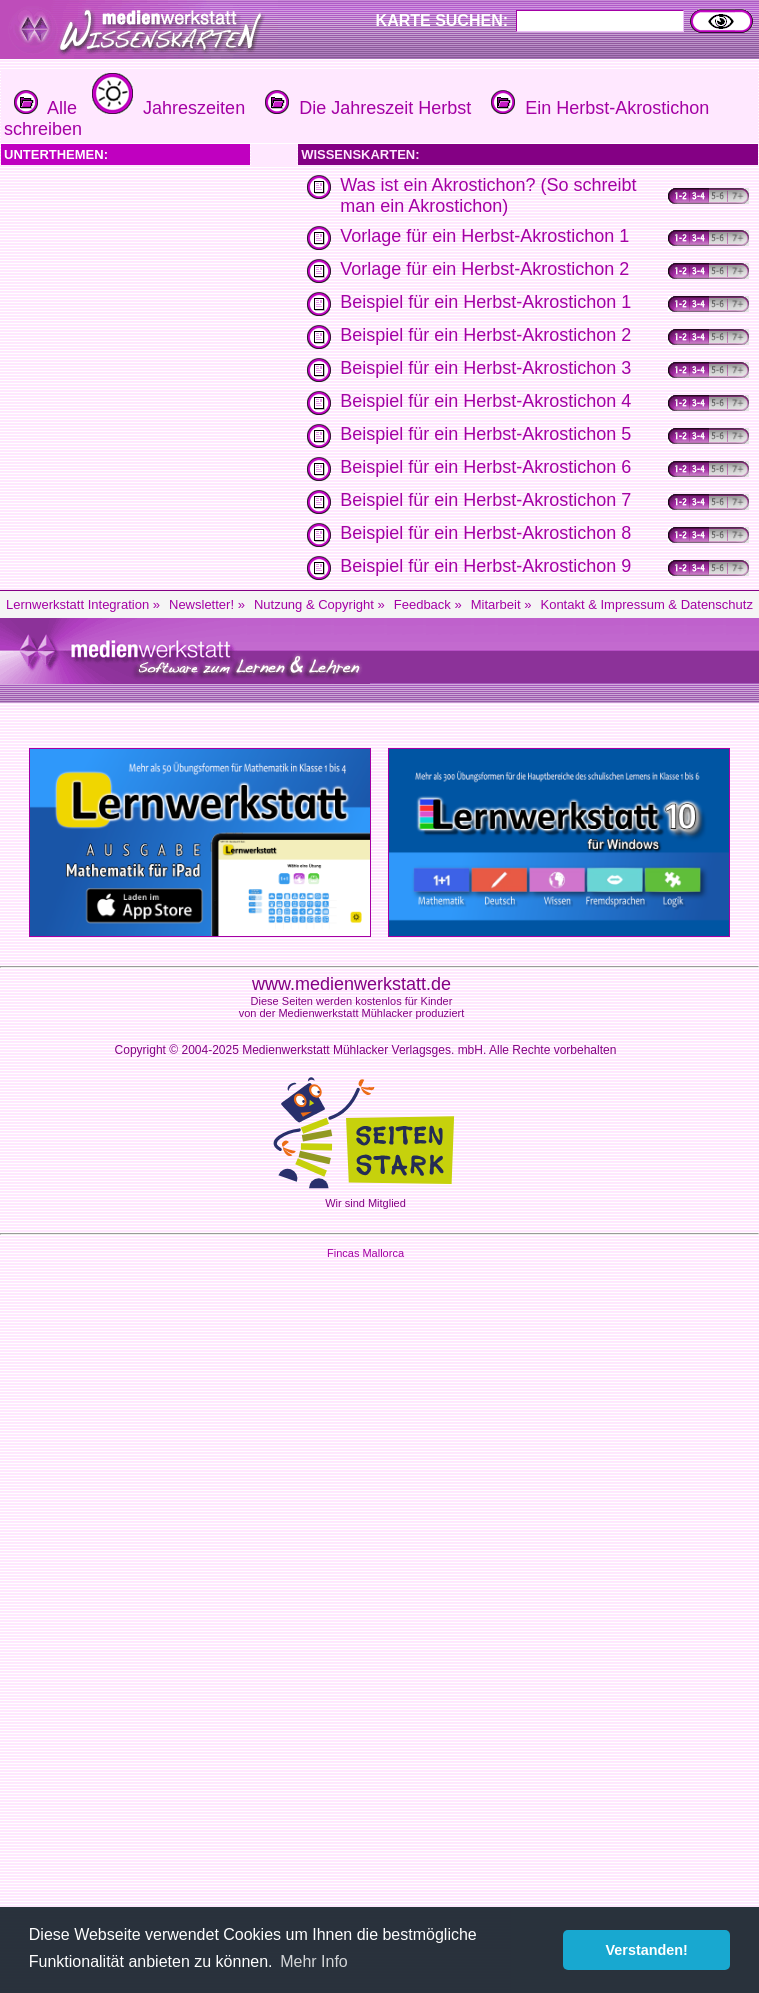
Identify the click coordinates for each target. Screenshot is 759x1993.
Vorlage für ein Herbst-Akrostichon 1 (484, 236)
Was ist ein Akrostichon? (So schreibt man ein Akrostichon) (488, 195)
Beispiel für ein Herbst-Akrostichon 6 (485, 467)
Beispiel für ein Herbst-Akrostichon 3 (485, 368)
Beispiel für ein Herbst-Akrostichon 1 (485, 302)
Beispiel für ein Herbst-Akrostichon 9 (485, 566)
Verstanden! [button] (647, 1950)
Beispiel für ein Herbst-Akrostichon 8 (485, 533)
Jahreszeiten (166, 108)
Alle (45, 108)
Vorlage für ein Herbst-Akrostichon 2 (484, 269)
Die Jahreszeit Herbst (365, 108)
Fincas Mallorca (365, 1253)
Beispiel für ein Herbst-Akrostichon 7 (485, 500)
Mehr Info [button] (314, 1961)
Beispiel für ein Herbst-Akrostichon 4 (485, 401)
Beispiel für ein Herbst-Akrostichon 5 (485, 434)
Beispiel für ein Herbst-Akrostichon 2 (485, 335)
